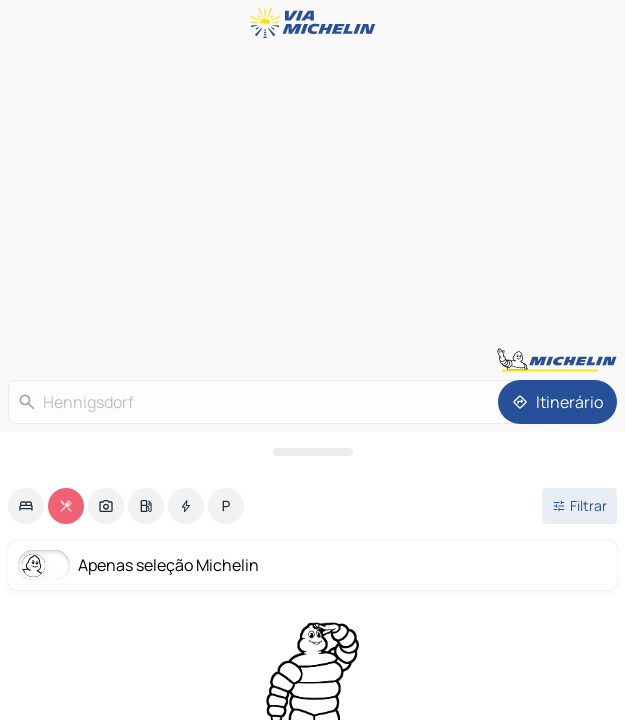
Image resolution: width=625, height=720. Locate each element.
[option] (26, 506)
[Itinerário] (557, 402)
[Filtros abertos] (579, 506)
